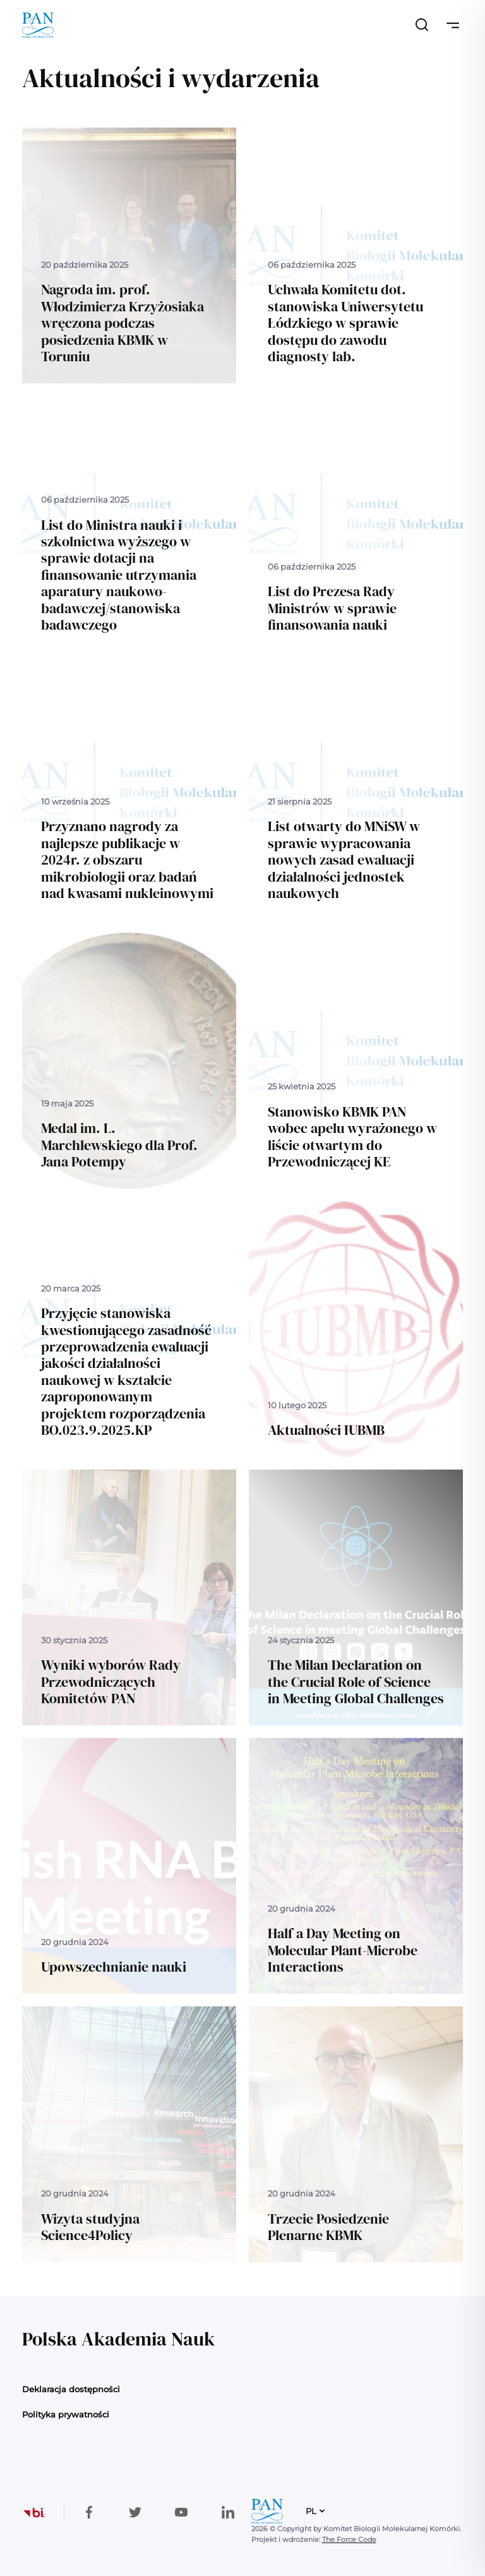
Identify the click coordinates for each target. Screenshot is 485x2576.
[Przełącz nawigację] (453, 25)
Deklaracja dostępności (71, 2389)
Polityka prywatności (65, 2414)
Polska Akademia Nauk (118, 2339)
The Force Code (349, 2539)
